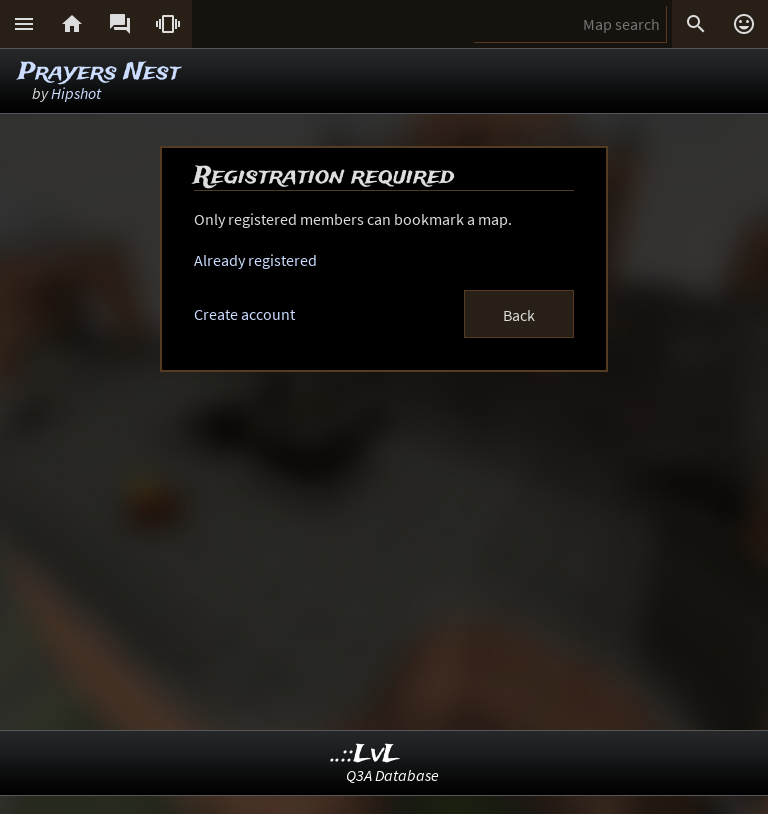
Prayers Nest (99, 72)
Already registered (255, 260)
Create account (244, 314)
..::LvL (365, 754)
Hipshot (76, 93)
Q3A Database (392, 775)
